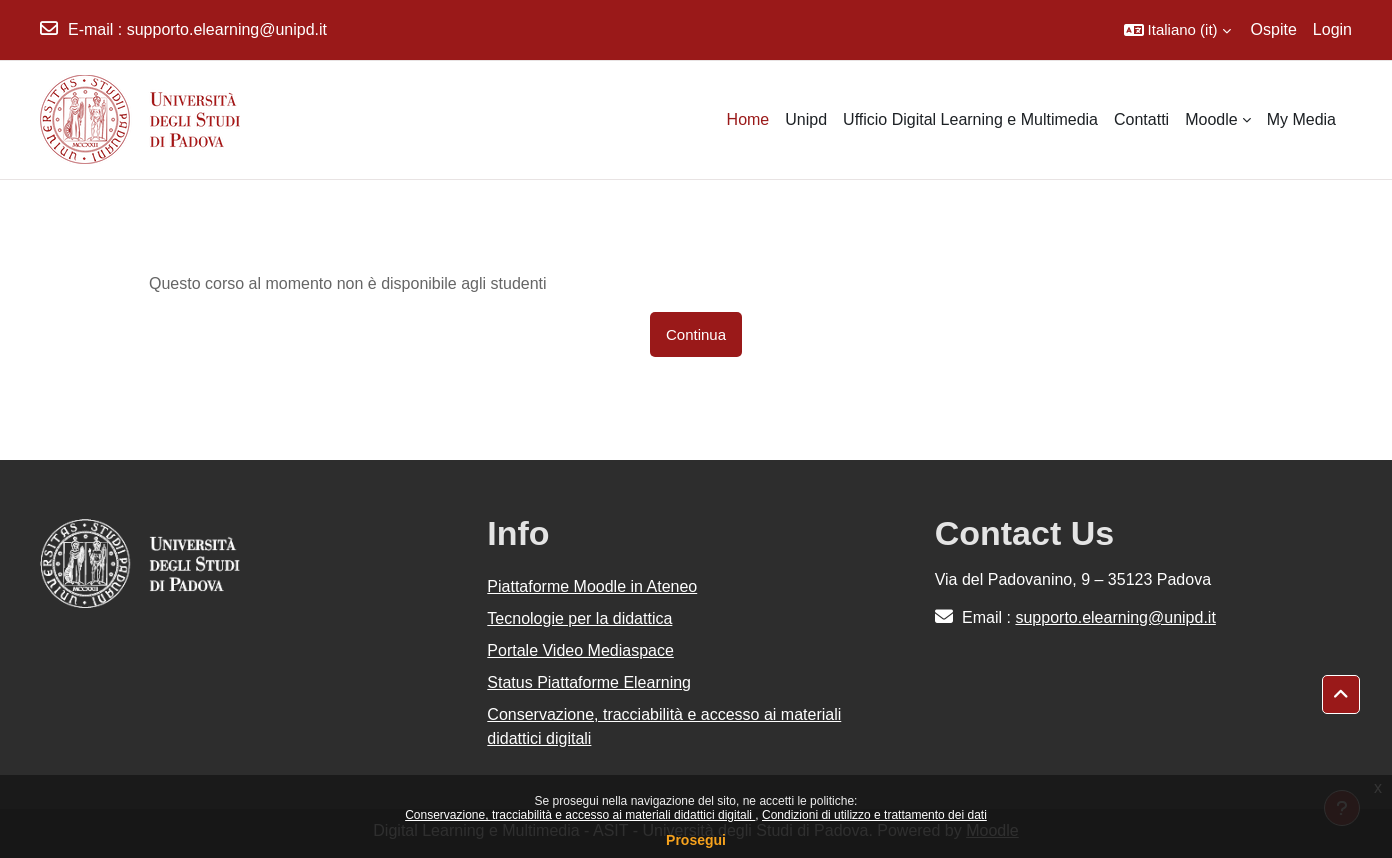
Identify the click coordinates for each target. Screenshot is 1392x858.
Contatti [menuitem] (1141, 119)
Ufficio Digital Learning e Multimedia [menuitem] (970, 119)
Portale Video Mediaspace (580, 650)
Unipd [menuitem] (806, 119)
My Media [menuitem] (1301, 119)
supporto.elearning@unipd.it (227, 29)
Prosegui (696, 840)
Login (1332, 29)
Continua (696, 334)
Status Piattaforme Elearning (589, 682)
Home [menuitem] (748, 119)
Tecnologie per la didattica (579, 618)
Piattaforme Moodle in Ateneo (592, 586)
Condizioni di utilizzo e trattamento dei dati (874, 815)
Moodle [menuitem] (1211, 119)
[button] (1177, 30)
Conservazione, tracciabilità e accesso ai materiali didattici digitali (580, 815)
